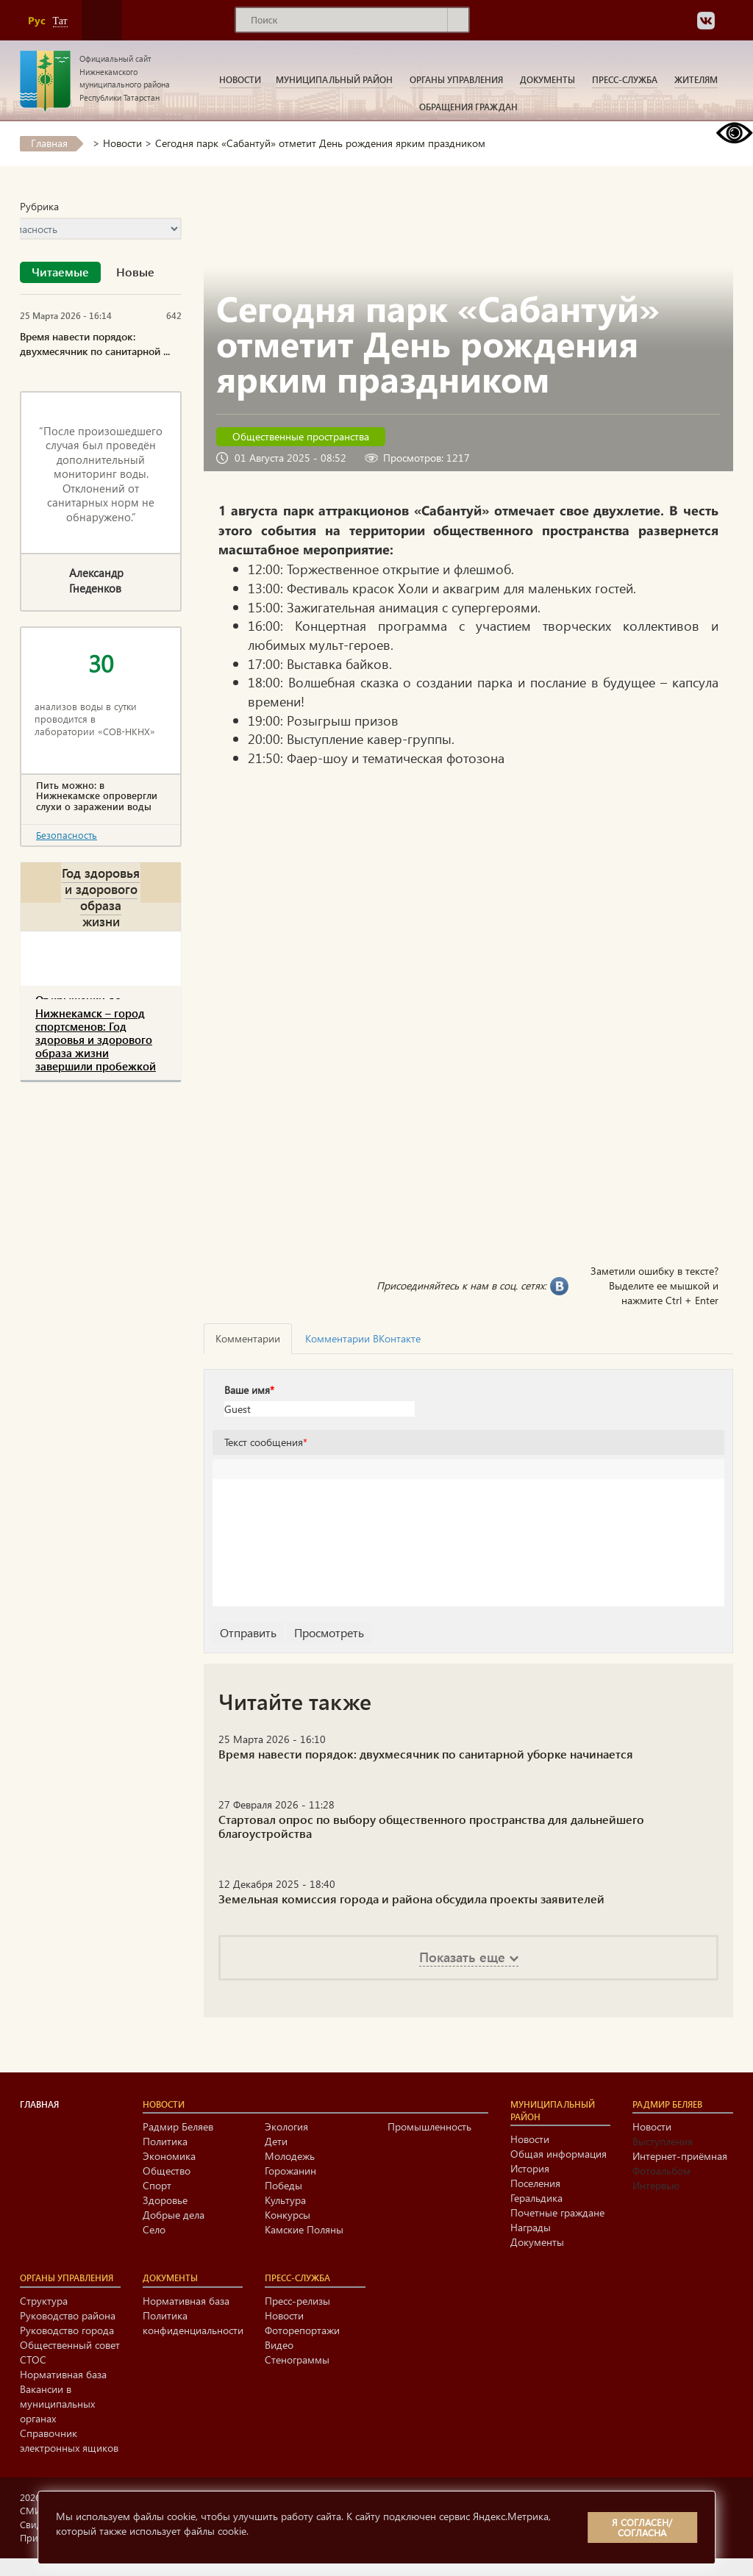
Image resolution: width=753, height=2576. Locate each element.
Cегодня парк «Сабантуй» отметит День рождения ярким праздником (320, 143)
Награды (530, 2227)
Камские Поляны (304, 2229)
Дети (276, 2141)
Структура (44, 2301)
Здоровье (165, 2200)
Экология (286, 2126)
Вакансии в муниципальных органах (57, 2403)
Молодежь (290, 2156)
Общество (166, 2171)
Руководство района (67, 2315)
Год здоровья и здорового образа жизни (101, 897)
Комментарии (247, 1338)
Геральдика (536, 2198)
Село (154, 2229)
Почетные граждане (557, 2212)
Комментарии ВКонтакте (363, 1338)
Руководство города (67, 2330)
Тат (60, 20)
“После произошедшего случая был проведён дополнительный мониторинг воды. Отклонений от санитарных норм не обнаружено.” (101, 473)
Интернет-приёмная (679, 2156)
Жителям (696, 79)
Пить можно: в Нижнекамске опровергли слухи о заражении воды (96, 796)
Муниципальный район (334, 79)
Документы (547, 79)
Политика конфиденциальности (193, 2322)
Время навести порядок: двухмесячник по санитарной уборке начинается (425, 1753)
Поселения (535, 2183)
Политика (165, 2141)
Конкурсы (287, 2215)
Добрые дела (173, 2215)
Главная (49, 143)
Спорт (157, 2185)
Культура (285, 2200)
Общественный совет (70, 2345)
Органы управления (456, 79)
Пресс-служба (624, 79)
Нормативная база (63, 2374)
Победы (283, 2185)
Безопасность (66, 835)
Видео (279, 2345)
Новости (240, 79)
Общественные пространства (300, 436)
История (529, 2168)
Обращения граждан (468, 106)
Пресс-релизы (297, 2301)
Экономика (169, 2156)
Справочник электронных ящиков (69, 2440)
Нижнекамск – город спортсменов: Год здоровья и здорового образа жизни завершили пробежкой (95, 1039)
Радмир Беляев (178, 2126)
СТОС (33, 2359)
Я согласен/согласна (642, 2527)
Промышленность (429, 2126)
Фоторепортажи (302, 2330)
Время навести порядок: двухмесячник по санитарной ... (95, 343)
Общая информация (558, 2154)
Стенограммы (297, 2359)
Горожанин (290, 2171)
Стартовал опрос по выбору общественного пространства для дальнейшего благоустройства (431, 1826)
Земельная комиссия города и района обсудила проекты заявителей (411, 1898)
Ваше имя (249, 1390)
